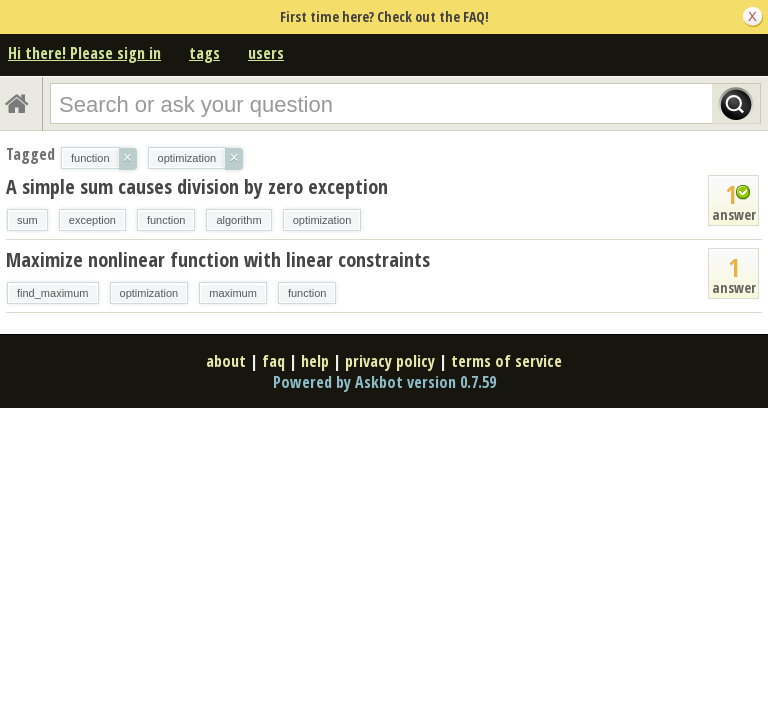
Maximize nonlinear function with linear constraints (218, 259)
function (166, 220)
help (315, 361)
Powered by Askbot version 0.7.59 (384, 382)
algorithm (238, 220)
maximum (233, 293)
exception (92, 220)
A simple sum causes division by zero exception (197, 186)
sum (27, 220)
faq (273, 361)
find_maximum (53, 293)
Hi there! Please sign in (84, 53)
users (266, 53)
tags (204, 53)
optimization (322, 220)
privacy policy (390, 361)
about (226, 361)
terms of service (506, 361)
